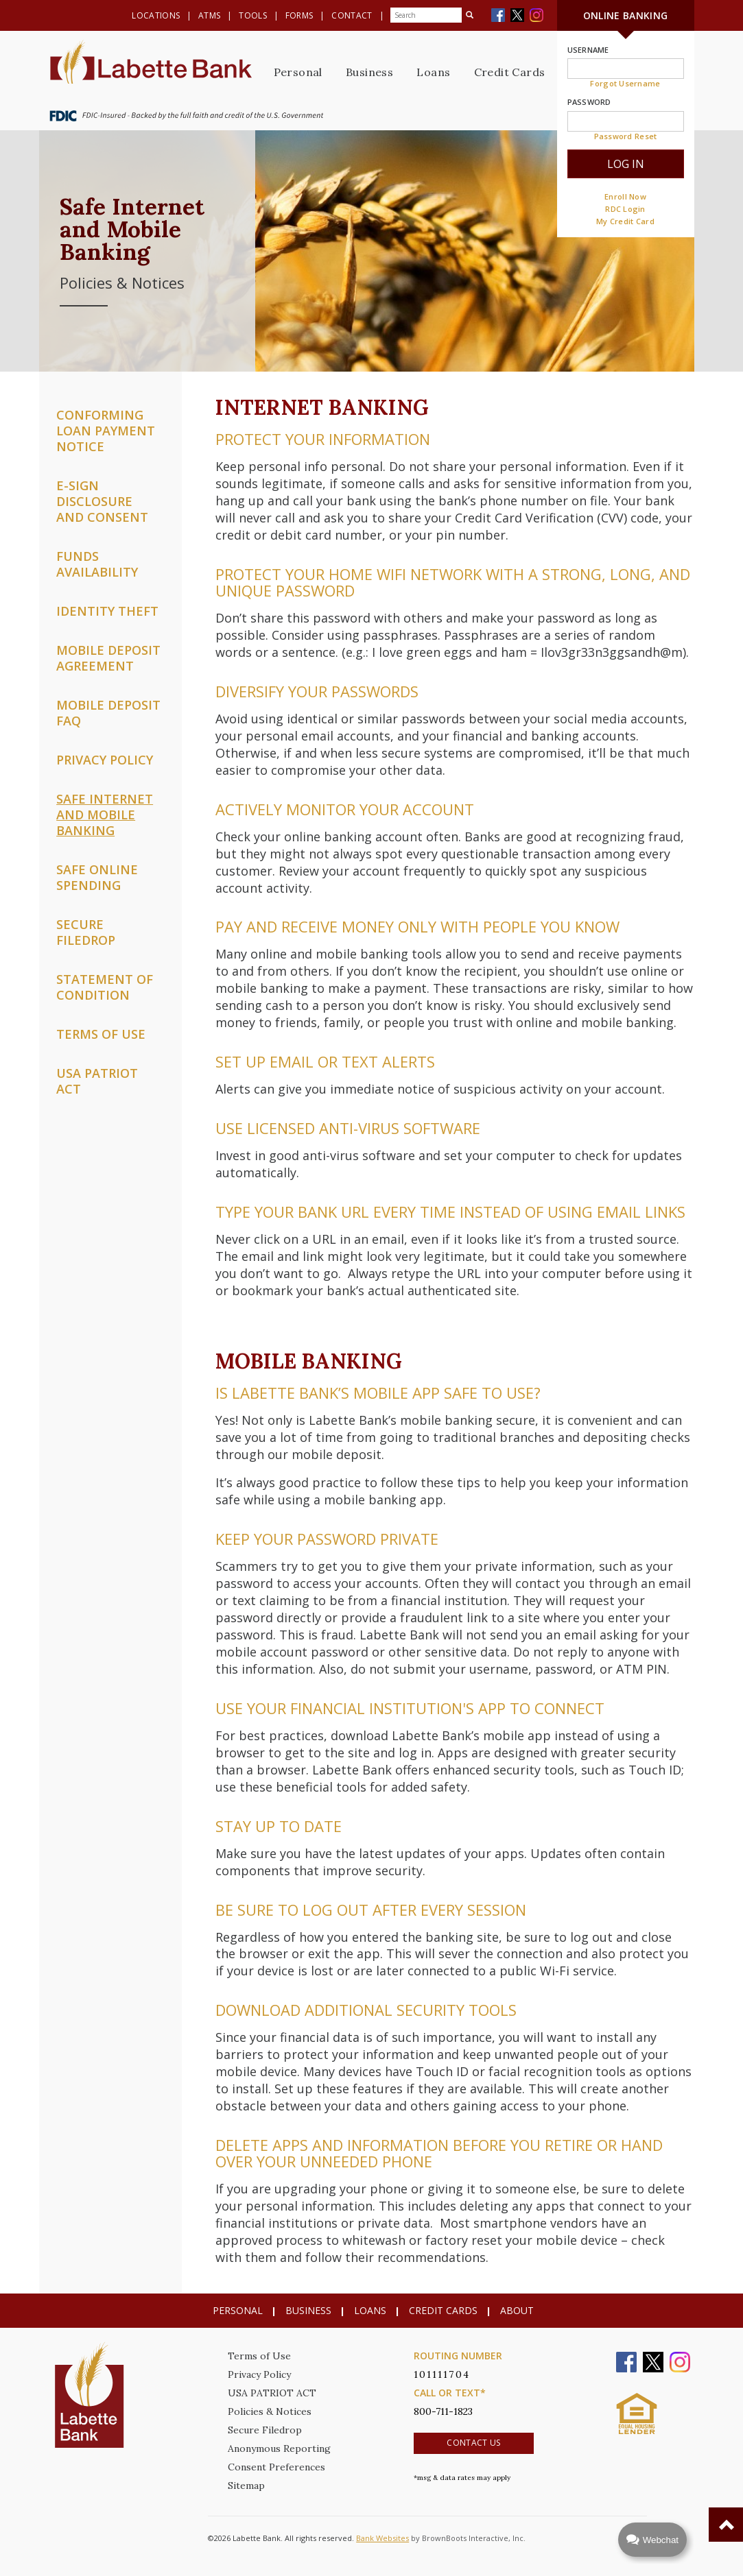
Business (369, 72)
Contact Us (473, 2442)
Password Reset (625, 136)
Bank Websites (382, 2538)
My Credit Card (625, 221)
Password (589, 102)
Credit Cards (509, 72)
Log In (625, 163)
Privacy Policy (259, 2374)
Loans (433, 72)
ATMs (209, 15)
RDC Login (625, 209)
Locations (156, 15)
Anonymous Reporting (279, 2448)
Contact (351, 15)
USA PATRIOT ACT (272, 2393)
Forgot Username (625, 83)
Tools (253, 15)
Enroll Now (625, 196)
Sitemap (246, 2485)
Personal (298, 72)
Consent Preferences (276, 2467)
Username (588, 50)
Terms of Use (259, 2356)
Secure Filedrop (265, 2430)
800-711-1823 (443, 2411)
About (517, 2310)
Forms (299, 15)
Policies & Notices (269, 2411)
